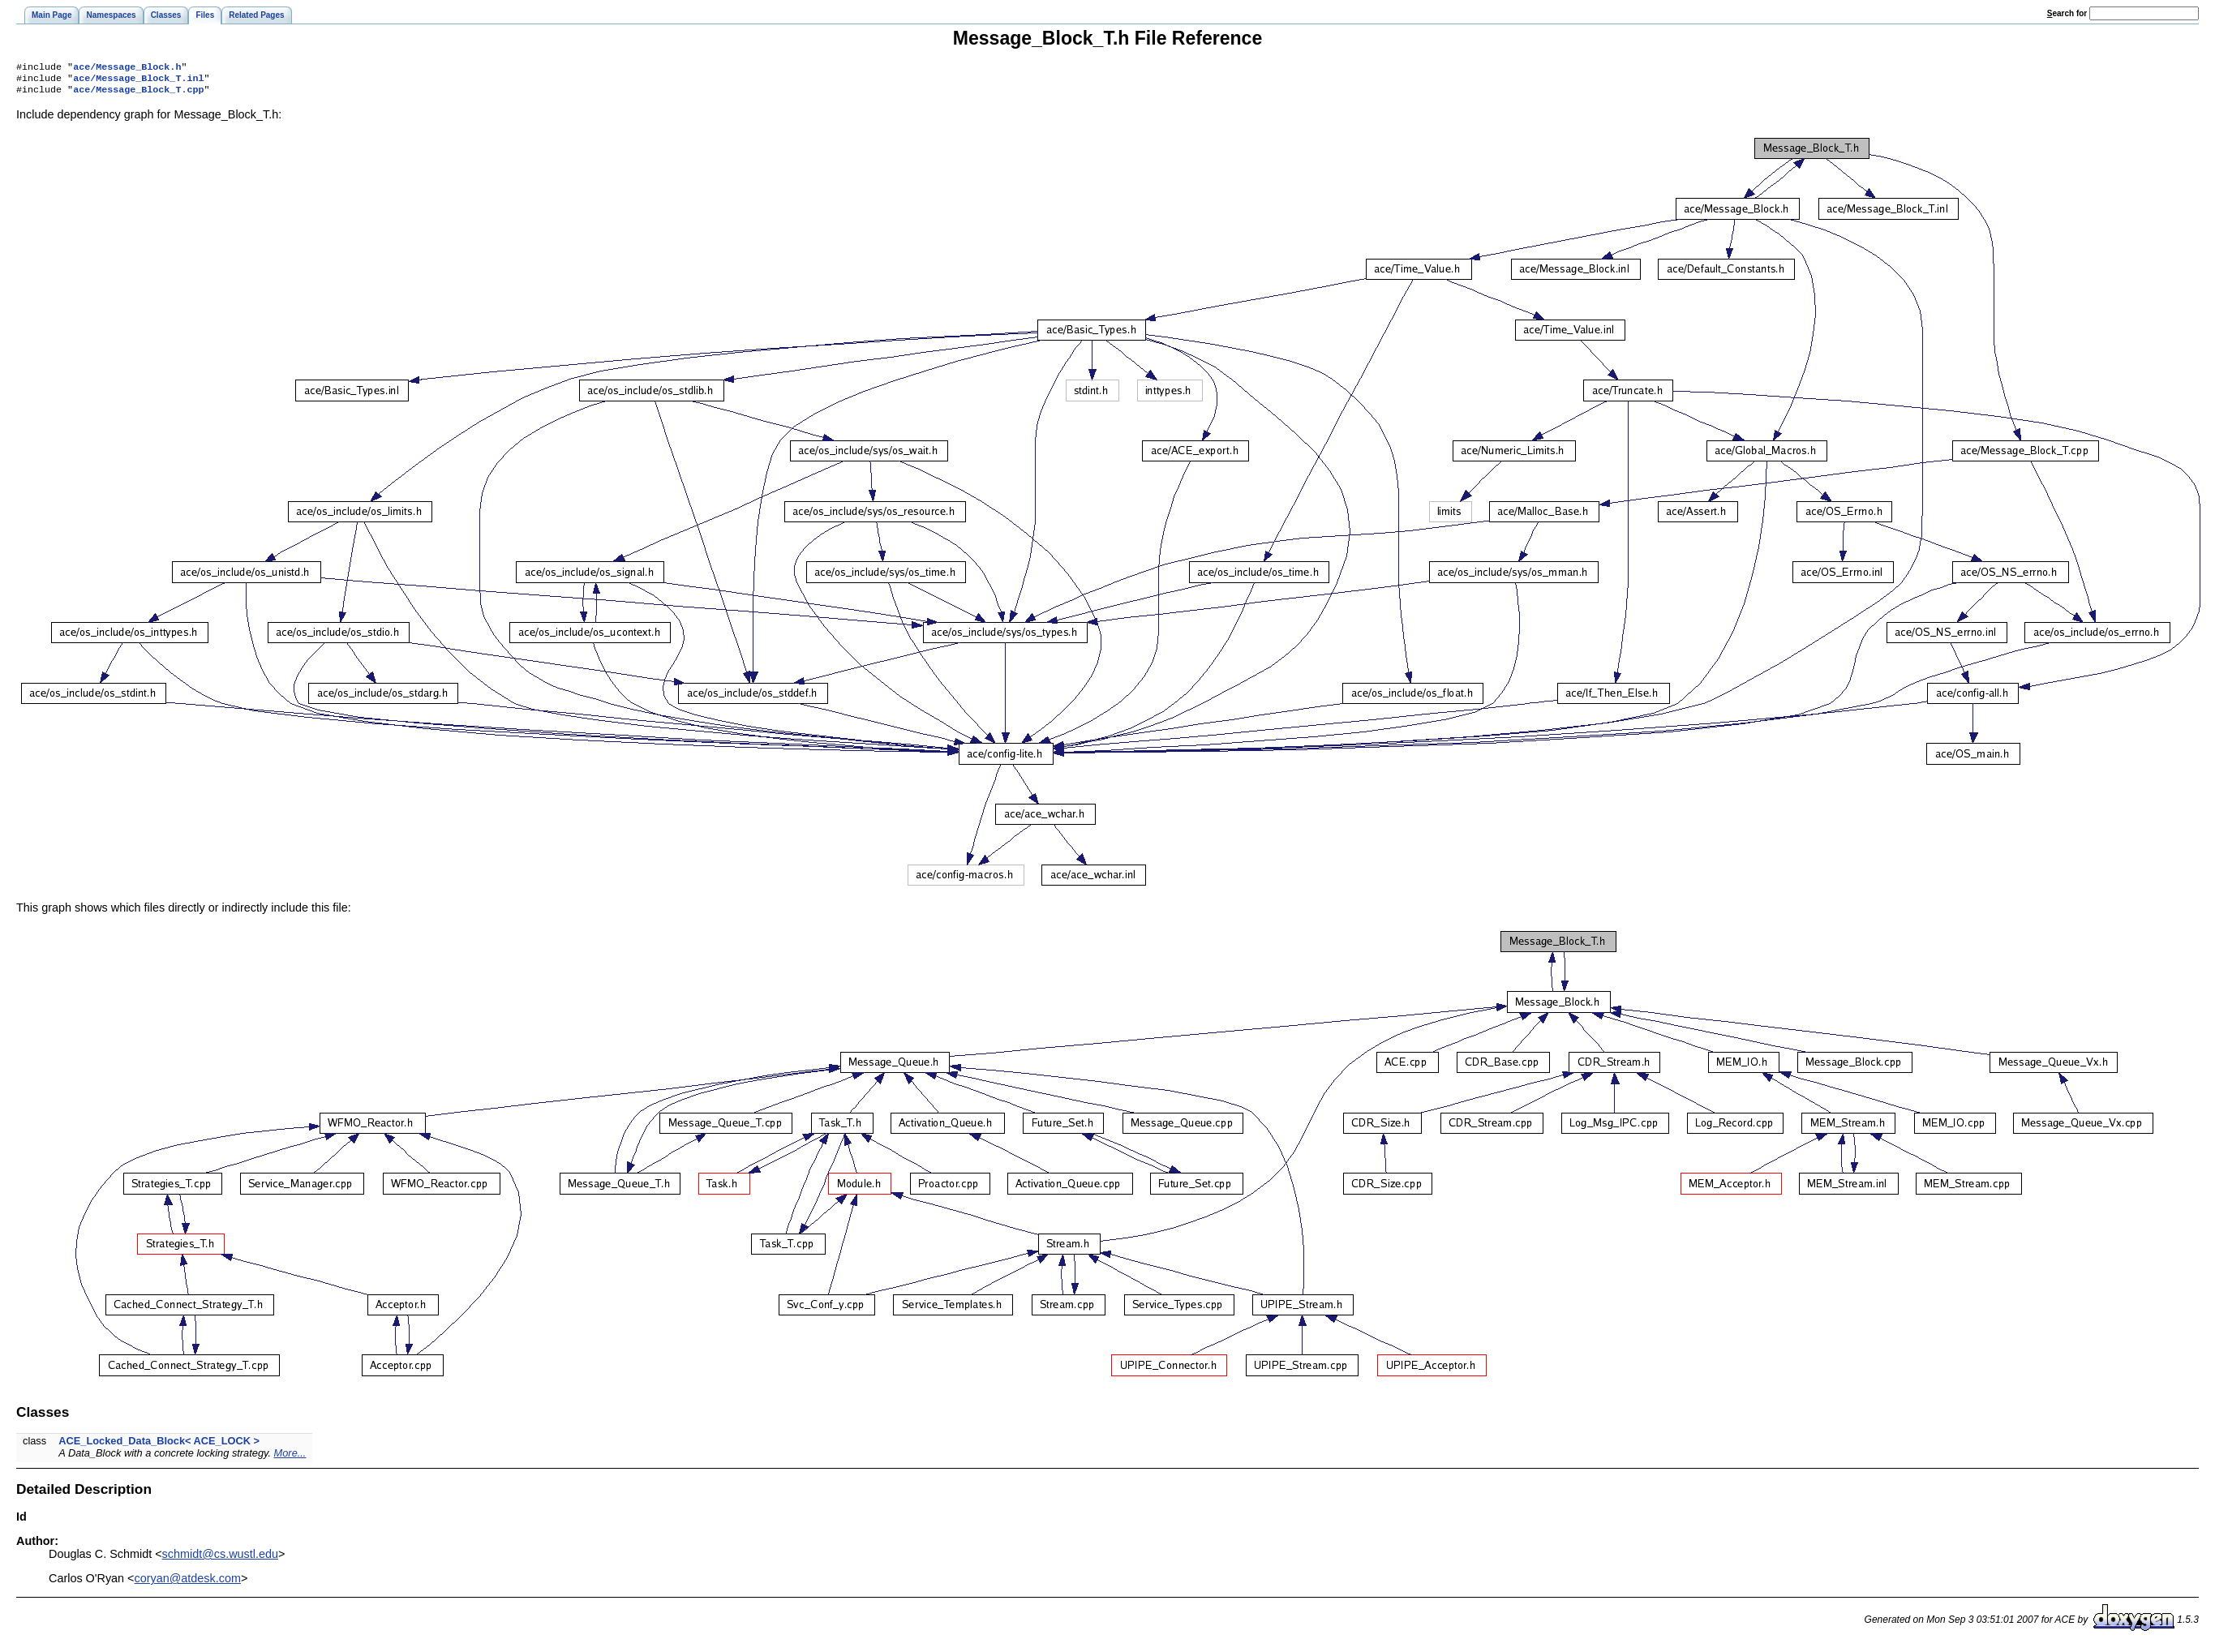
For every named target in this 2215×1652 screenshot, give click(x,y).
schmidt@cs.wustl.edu (220, 1558)
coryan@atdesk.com (188, 1583)
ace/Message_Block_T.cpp (138, 94)
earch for (2067, 13)
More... (290, 1458)
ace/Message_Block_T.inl (138, 81)
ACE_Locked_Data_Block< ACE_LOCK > (159, 1446)
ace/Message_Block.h (127, 68)
